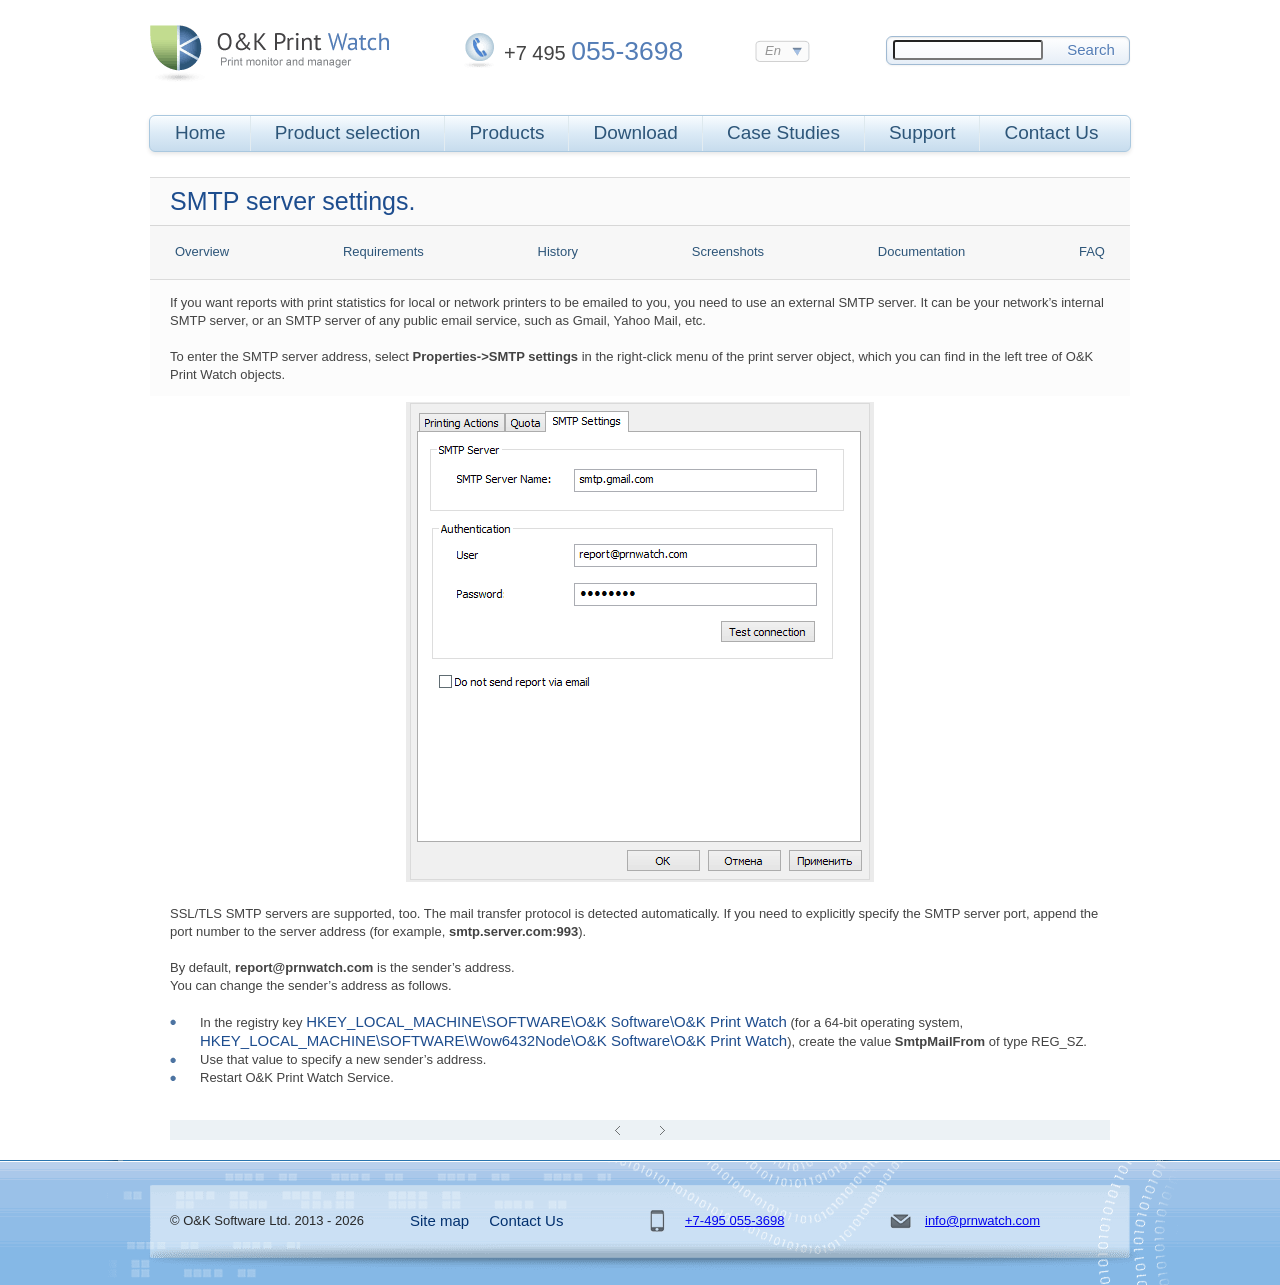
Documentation (921, 251)
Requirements (383, 251)
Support (922, 132)
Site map (439, 1220)
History (558, 251)
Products (506, 132)
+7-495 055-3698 (734, 1220)
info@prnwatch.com (982, 1220)
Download (635, 132)
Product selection (348, 132)
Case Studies (783, 132)
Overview (202, 251)
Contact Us (1051, 132)
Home (200, 132)
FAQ (1092, 251)
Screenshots (728, 251)
